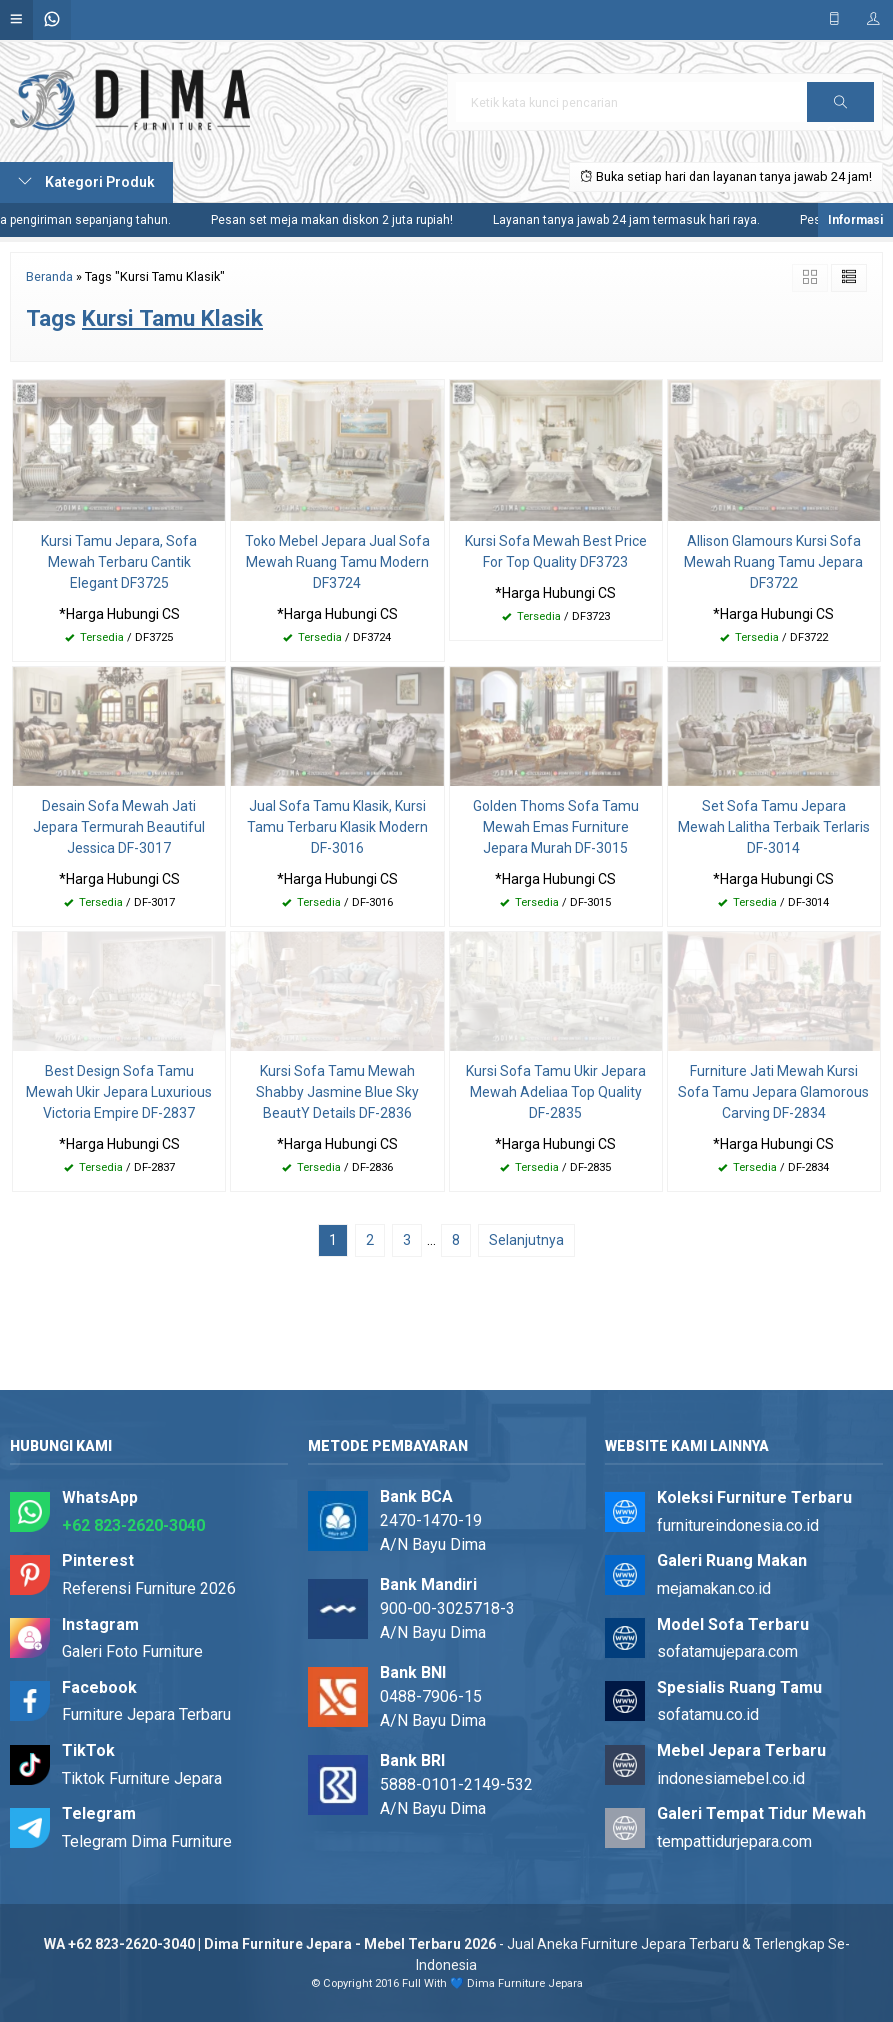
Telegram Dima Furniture (147, 1841)
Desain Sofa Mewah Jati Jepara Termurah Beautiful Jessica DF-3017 (119, 827)
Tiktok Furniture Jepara (142, 1778)
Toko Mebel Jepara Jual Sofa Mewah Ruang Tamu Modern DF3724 (337, 562)
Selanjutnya (526, 1240)
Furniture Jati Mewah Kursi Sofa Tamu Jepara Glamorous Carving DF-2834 (773, 1092)
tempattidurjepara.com (734, 1841)
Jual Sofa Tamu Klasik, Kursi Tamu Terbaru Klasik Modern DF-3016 (337, 827)
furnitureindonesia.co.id (738, 1525)
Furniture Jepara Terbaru (146, 1714)
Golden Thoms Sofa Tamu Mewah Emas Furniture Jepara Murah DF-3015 (556, 827)
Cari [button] (841, 108)
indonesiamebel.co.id (731, 1778)
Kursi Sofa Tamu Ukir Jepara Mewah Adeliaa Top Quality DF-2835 (556, 1092)
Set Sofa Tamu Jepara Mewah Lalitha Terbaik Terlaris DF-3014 (774, 827)
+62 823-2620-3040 (133, 1525)
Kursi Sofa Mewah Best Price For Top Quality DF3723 (556, 551)
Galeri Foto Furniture (132, 1651)
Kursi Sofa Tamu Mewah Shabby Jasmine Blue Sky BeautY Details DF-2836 (337, 1092)
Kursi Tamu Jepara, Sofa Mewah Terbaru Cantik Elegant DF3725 (119, 562)
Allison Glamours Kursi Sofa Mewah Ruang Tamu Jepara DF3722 (773, 562)
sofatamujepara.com (727, 1651)
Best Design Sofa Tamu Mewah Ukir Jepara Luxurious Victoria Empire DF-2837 (119, 1092)
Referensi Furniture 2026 (149, 1588)
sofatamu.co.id (708, 1714)
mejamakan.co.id (714, 1588)
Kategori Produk (86, 182)
